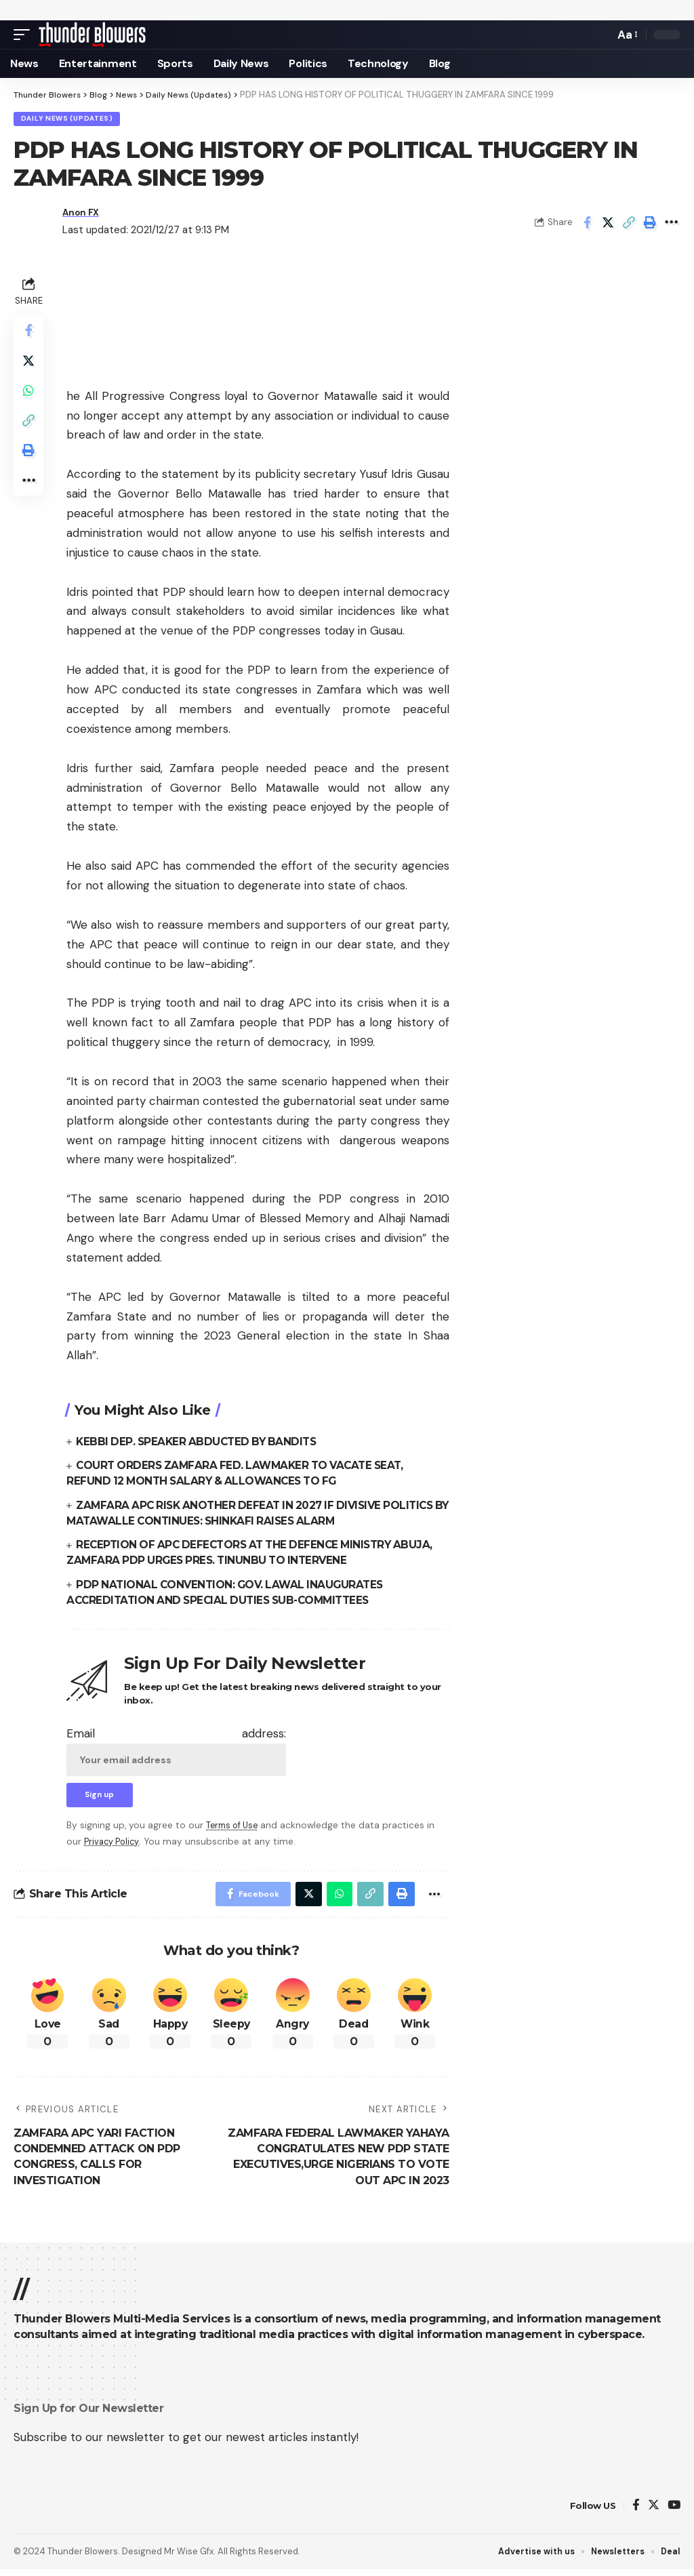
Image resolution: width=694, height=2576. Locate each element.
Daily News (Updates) (68, 119)
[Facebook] (636, 2511)
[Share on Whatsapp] (30, 398)
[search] (600, 34)
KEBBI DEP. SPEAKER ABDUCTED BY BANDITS (200, 1442)
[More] (670, 224)
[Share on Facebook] (586, 224)
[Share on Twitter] (607, 224)
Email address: (176, 1752)
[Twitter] (653, 2511)
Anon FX (83, 214)
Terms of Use (234, 1829)
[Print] (649, 224)
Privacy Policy (113, 1845)
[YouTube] (674, 2511)
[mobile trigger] (25, 34)
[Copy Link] (628, 224)
